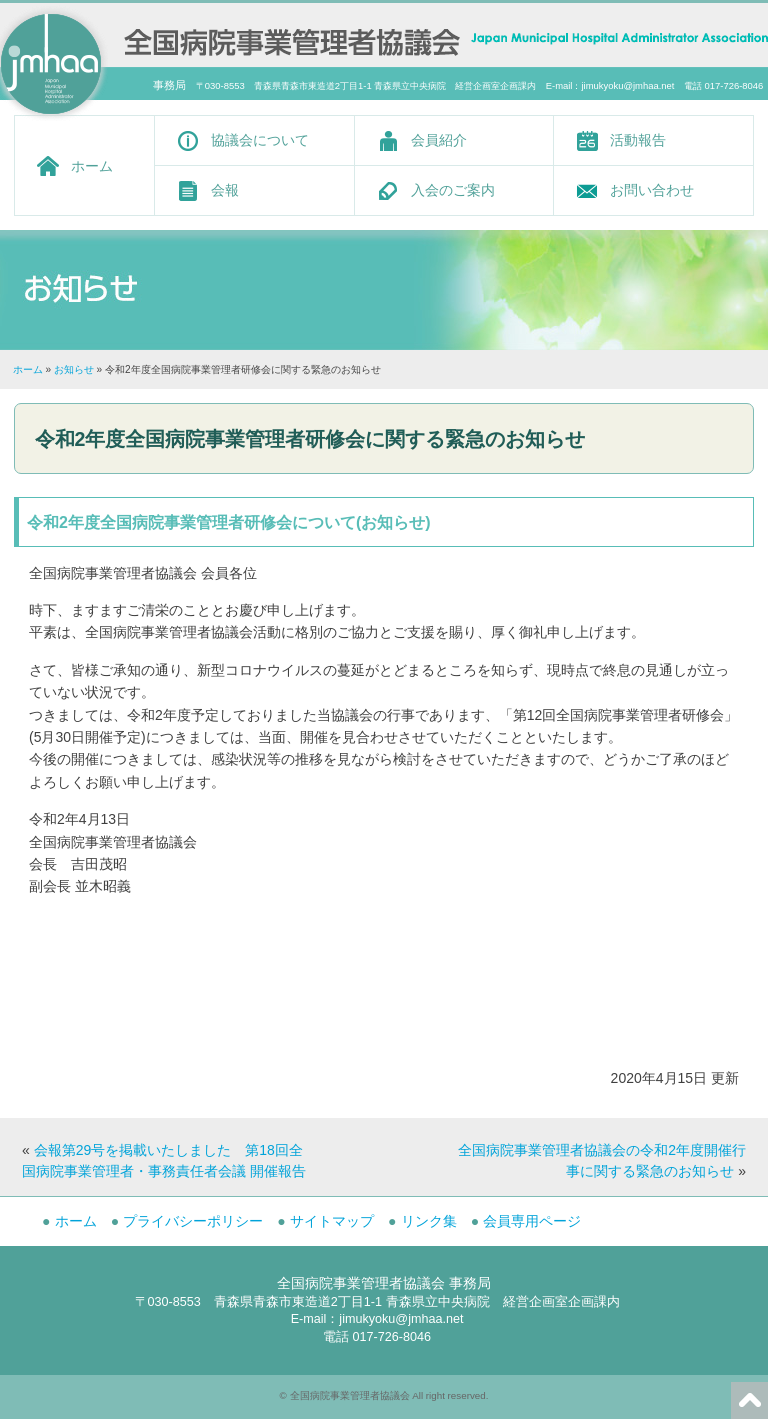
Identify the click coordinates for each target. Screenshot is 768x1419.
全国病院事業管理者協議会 (350, 1395)
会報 (225, 190)
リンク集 (429, 1221)
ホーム (92, 166)
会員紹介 (439, 140)
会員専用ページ (532, 1221)
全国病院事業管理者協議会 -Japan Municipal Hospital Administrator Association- (292, 39)
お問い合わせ (652, 190)
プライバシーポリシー (193, 1221)
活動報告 (638, 140)
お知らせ (74, 369)
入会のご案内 (453, 190)
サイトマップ (332, 1221)
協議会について (260, 140)
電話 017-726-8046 (377, 1337)
